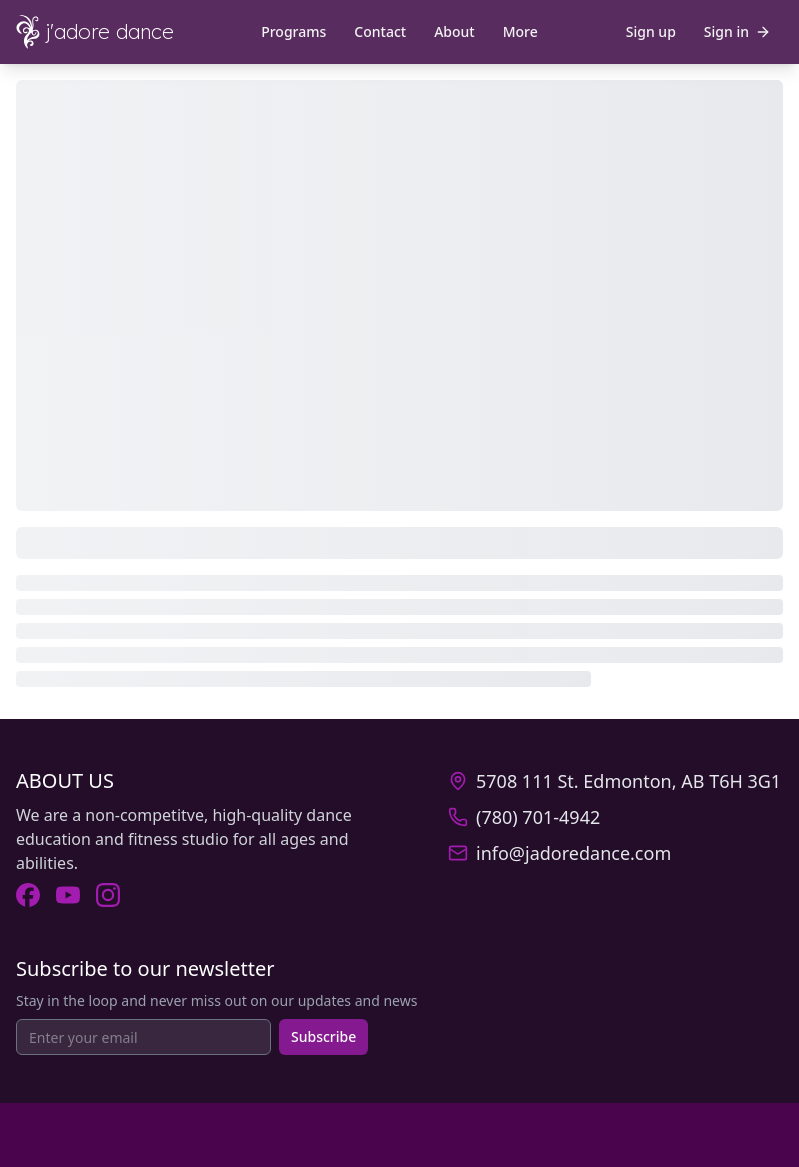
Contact (380, 31)
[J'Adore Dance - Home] (112, 32)
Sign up (651, 31)
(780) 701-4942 (538, 817)
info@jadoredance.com (573, 853)
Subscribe (323, 1036)
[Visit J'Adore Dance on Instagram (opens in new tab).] (108, 895)
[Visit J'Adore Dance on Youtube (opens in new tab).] (68, 895)
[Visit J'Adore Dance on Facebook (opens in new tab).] (28, 895)
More (520, 31)
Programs (293, 31)
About (454, 31)
